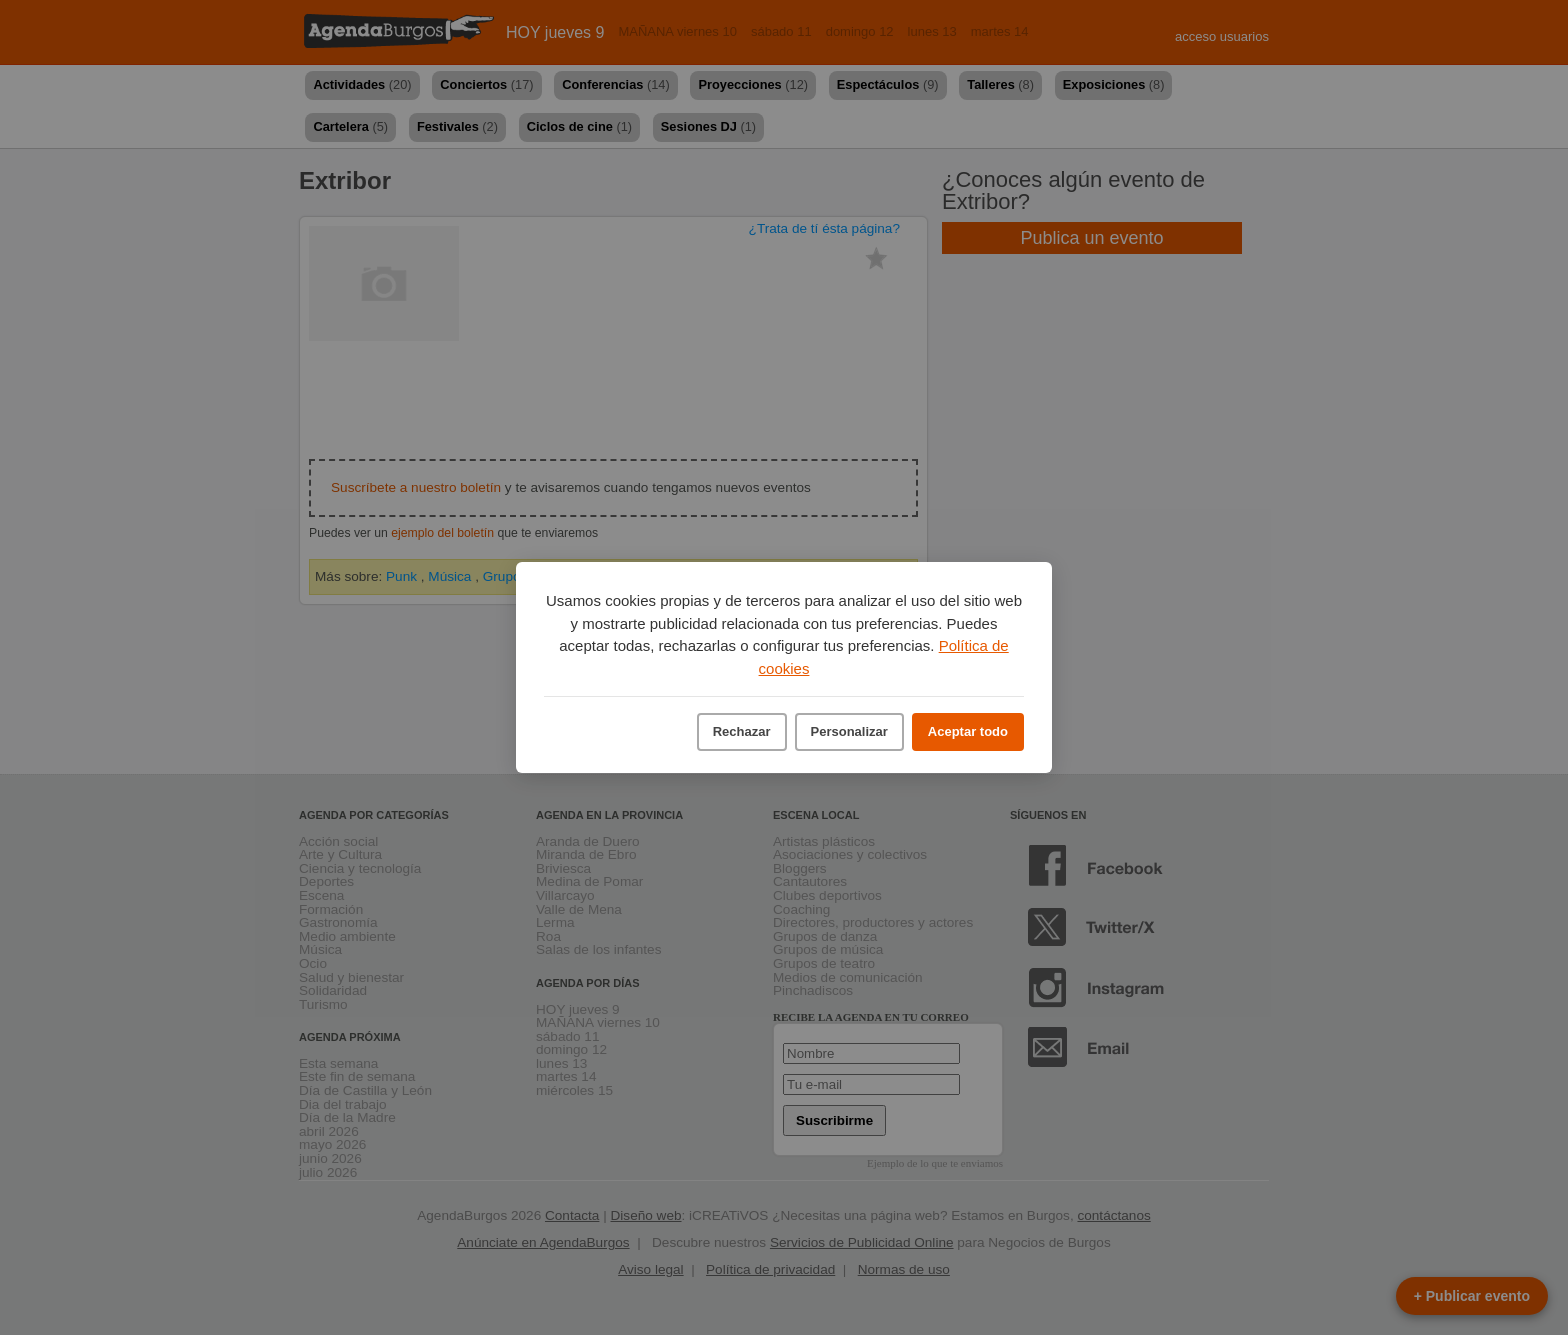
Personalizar (849, 731)
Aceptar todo (968, 731)
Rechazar (742, 731)
